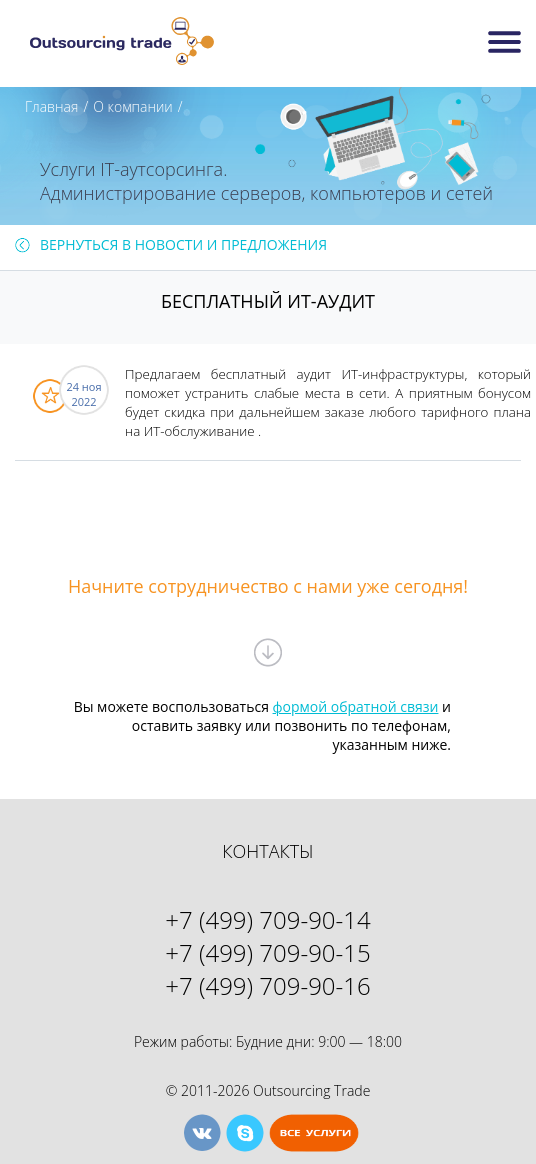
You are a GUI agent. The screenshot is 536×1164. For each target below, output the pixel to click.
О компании (133, 106)
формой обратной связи (356, 706)
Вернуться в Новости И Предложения (183, 244)
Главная (51, 106)
